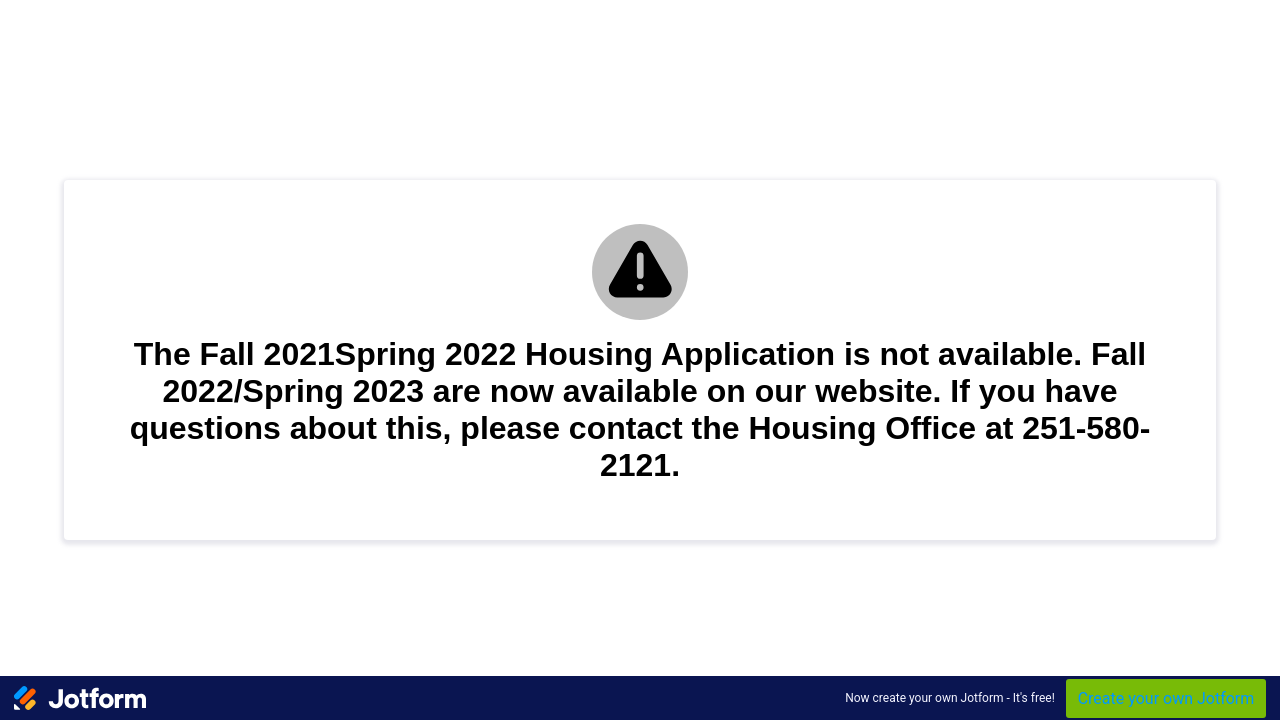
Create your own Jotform (1166, 698)
